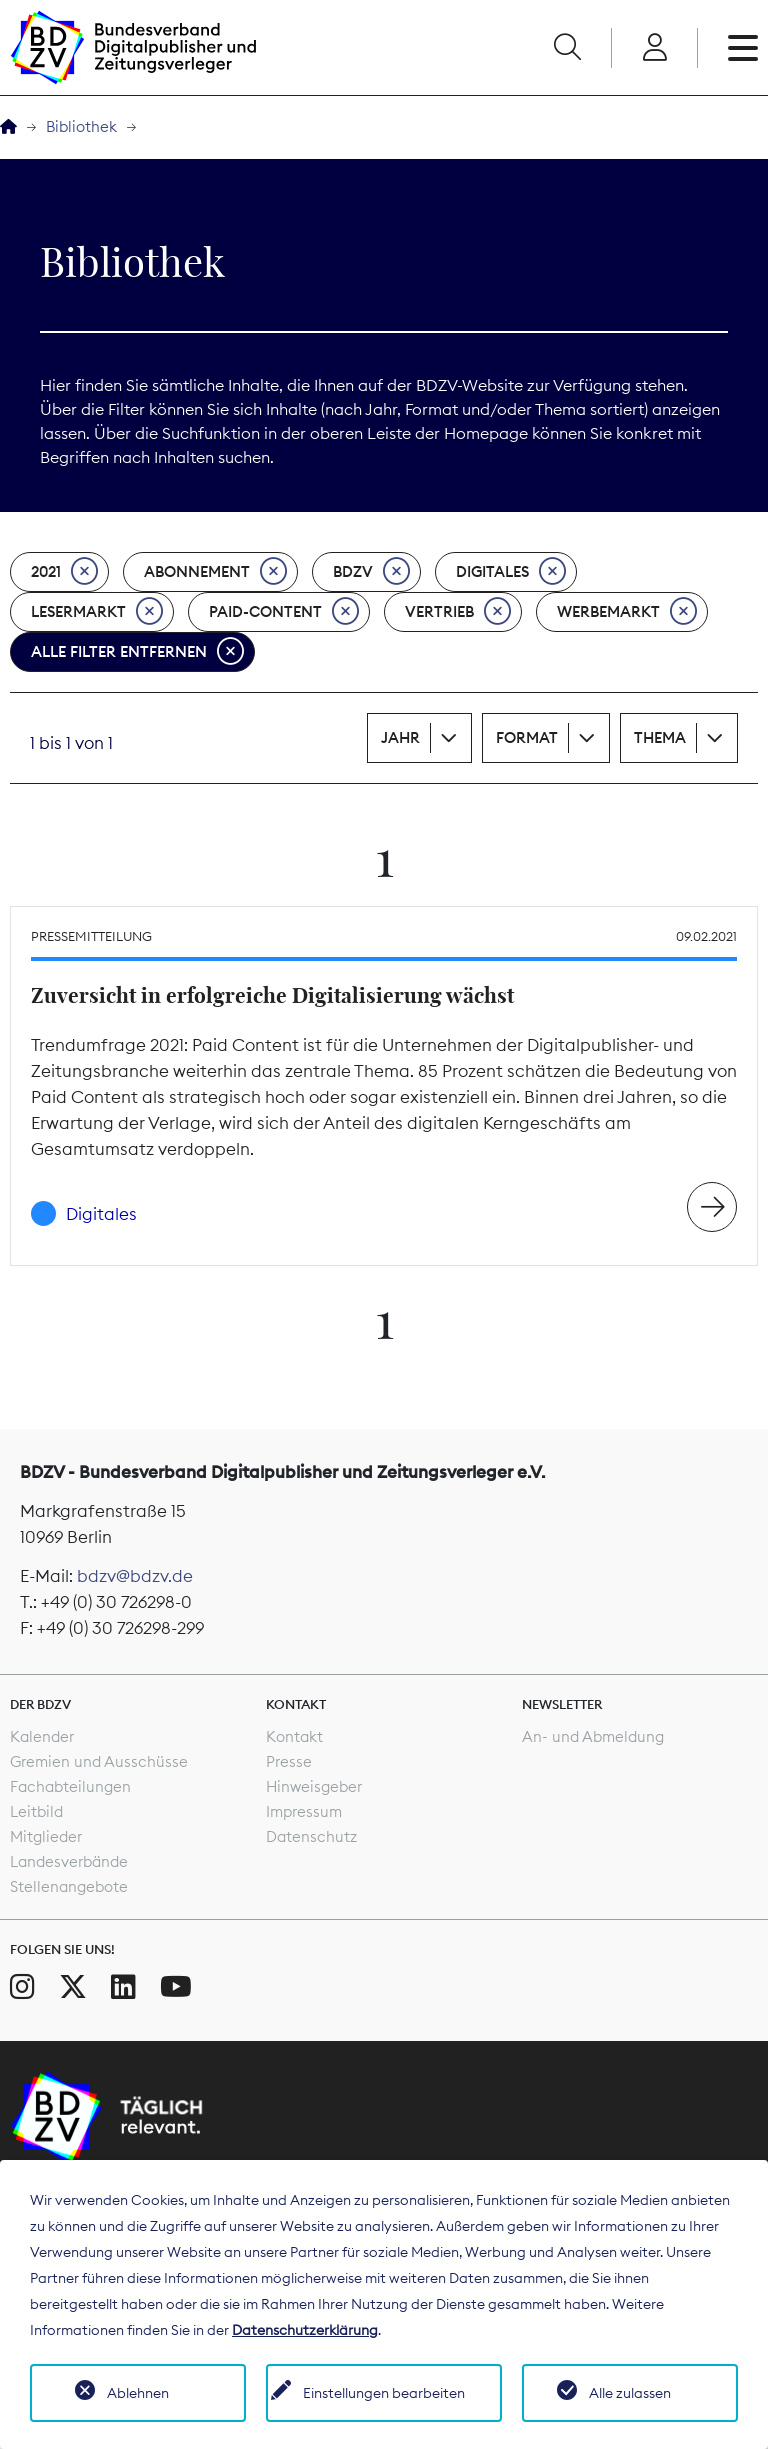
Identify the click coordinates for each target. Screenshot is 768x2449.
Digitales (511, 572)
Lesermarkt (97, 612)
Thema (660, 737)
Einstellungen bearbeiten (384, 2393)
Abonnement (215, 572)
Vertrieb (458, 612)
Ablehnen (138, 2393)
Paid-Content (284, 612)
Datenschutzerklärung (305, 2330)
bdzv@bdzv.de (135, 1576)
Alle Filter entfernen (137, 652)
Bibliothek (81, 126)
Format (527, 737)
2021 (64, 572)
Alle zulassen (630, 2393)
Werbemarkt (627, 612)
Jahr (400, 737)
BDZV (371, 572)
